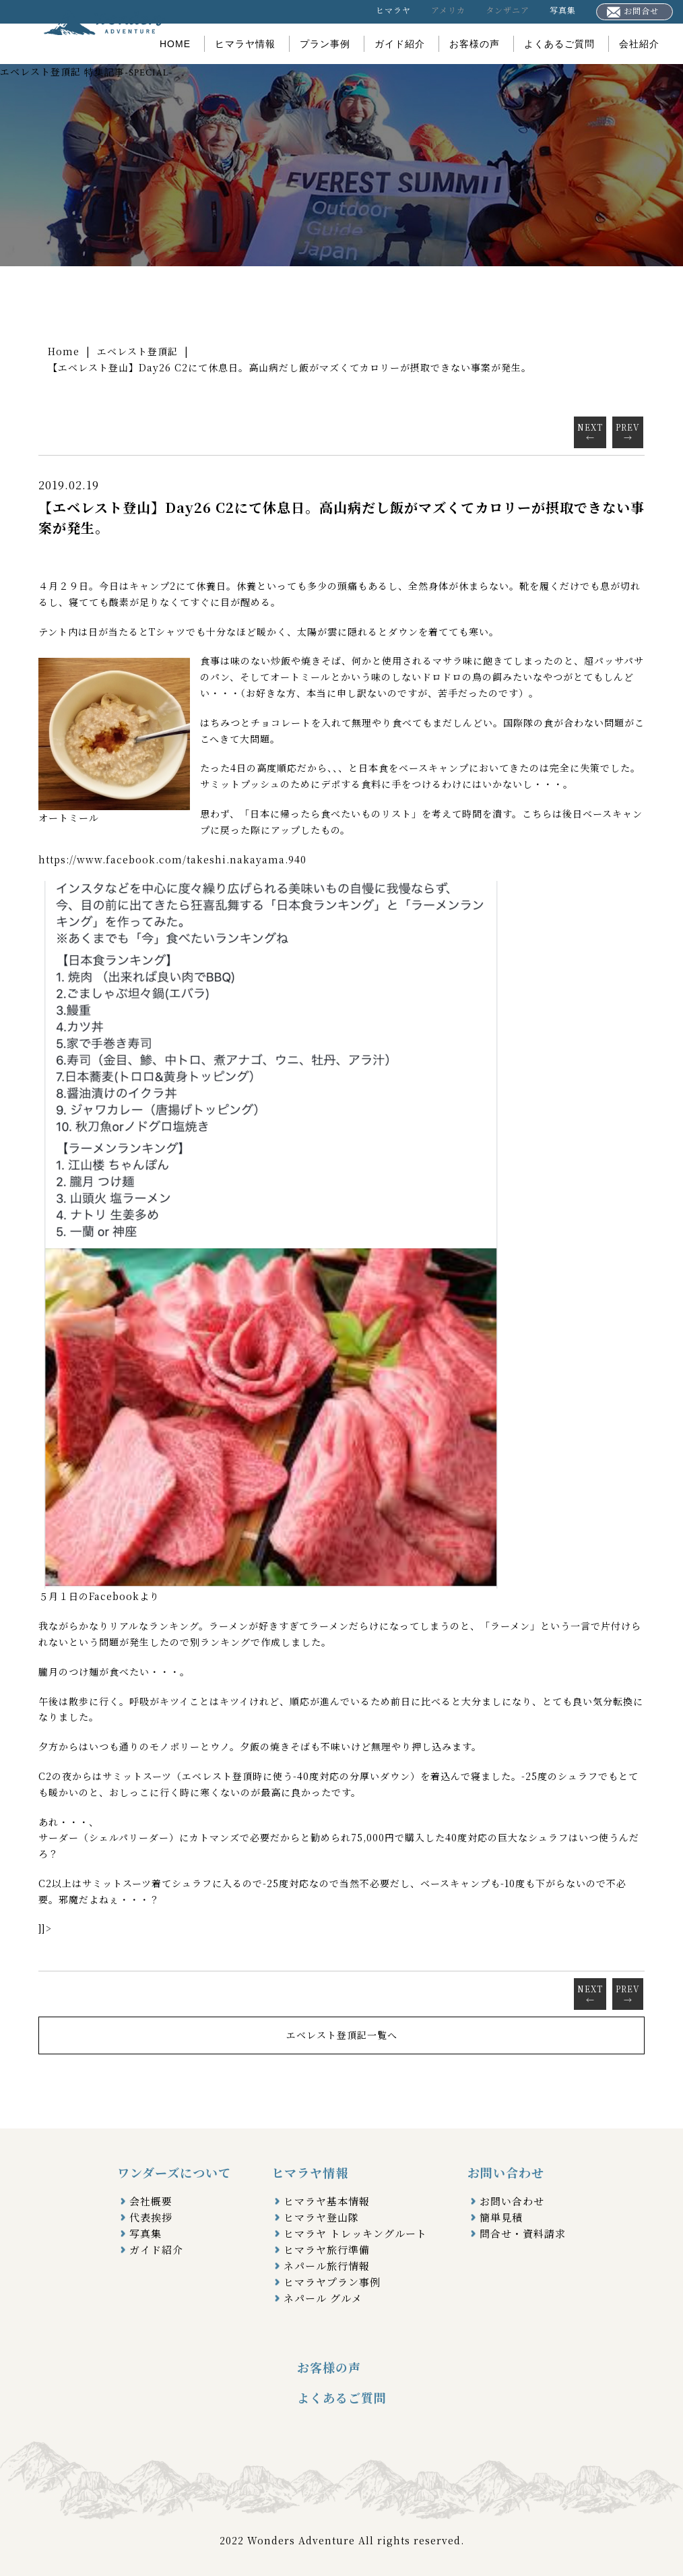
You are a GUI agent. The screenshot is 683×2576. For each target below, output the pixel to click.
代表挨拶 (150, 2217)
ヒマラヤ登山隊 (321, 2217)
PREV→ (628, 432)
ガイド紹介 (400, 43)
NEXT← (590, 432)
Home (63, 351)
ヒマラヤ (393, 10)
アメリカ (448, 10)
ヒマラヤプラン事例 (332, 2282)
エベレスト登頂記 (137, 351)
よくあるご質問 (559, 43)
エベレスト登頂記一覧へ (341, 2035)
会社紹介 (639, 43)
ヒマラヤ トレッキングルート (355, 2233)
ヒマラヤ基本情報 (327, 2201)
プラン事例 (325, 43)
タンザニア (507, 10)
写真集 (563, 10)
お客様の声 (474, 43)
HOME (175, 43)
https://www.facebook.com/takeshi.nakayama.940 (172, 859)
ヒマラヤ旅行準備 (327, 2249)
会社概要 (150, 2201)
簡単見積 (501, 2217)
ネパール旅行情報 (327, 2266)
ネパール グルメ (323, 2298)
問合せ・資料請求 (523, 2233)
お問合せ (633, 11)
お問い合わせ (512, 2201)
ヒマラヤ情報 (245, 43)
